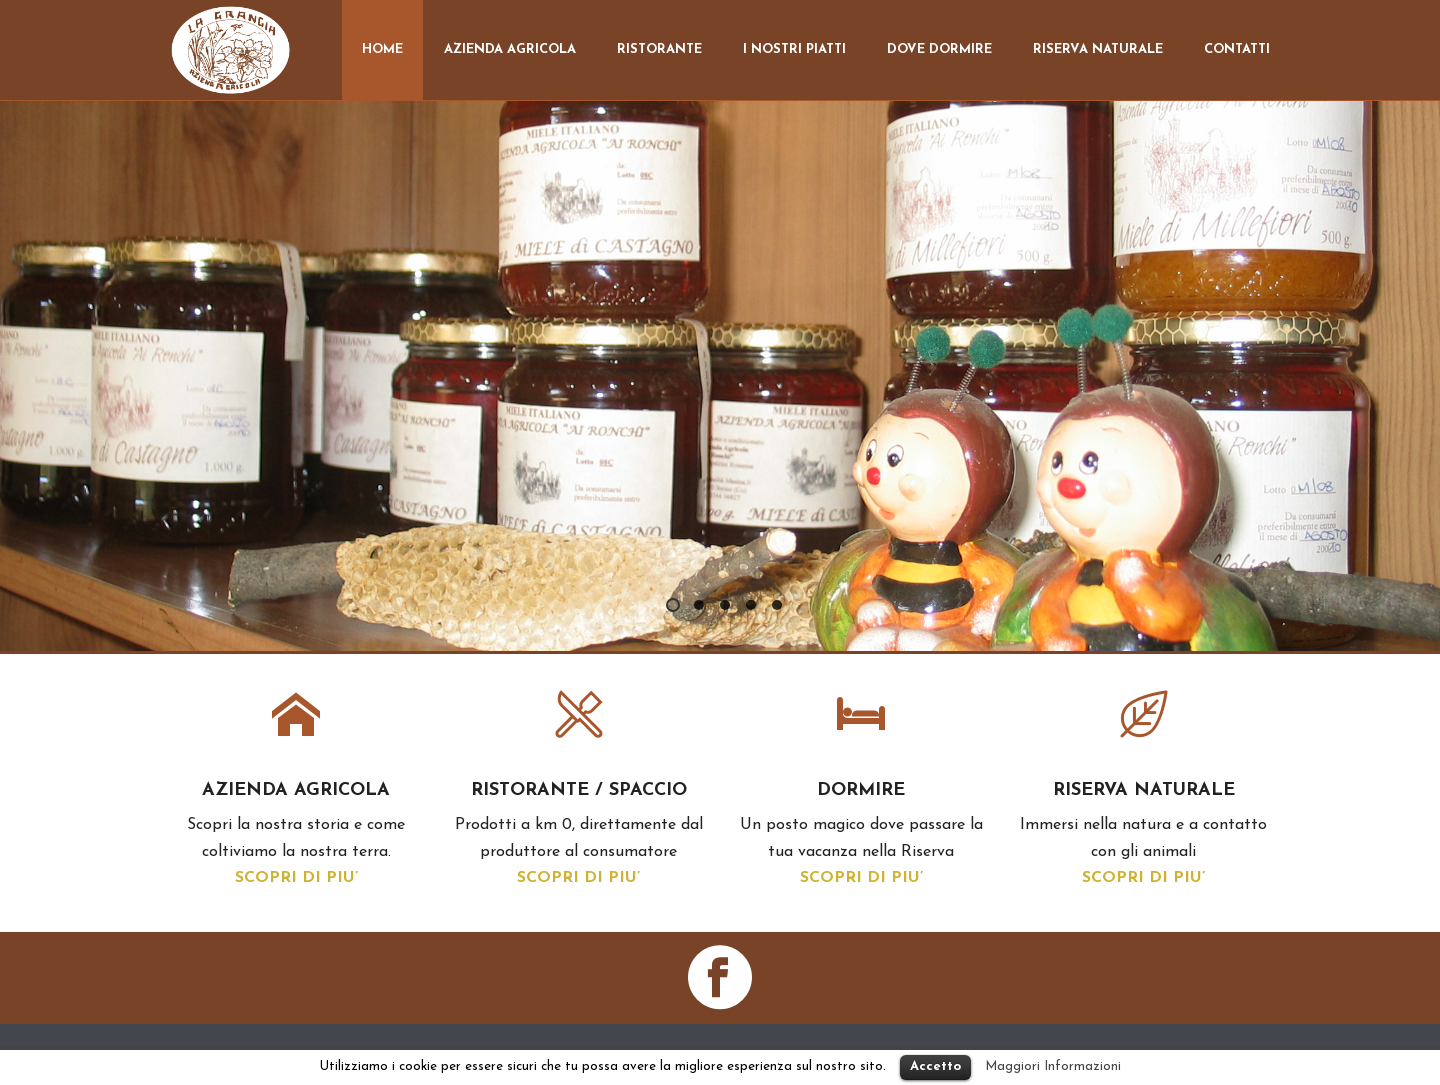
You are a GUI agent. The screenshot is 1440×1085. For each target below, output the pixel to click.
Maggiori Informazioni (1053, 1066)
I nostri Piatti (794, 49)
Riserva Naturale (1098, 49)
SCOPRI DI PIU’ (296, 878)
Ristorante (659, 49)
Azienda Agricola (510, 49)
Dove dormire (939, 49)
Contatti (1237, 49)
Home (382, 49)
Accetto (935, 1066)
